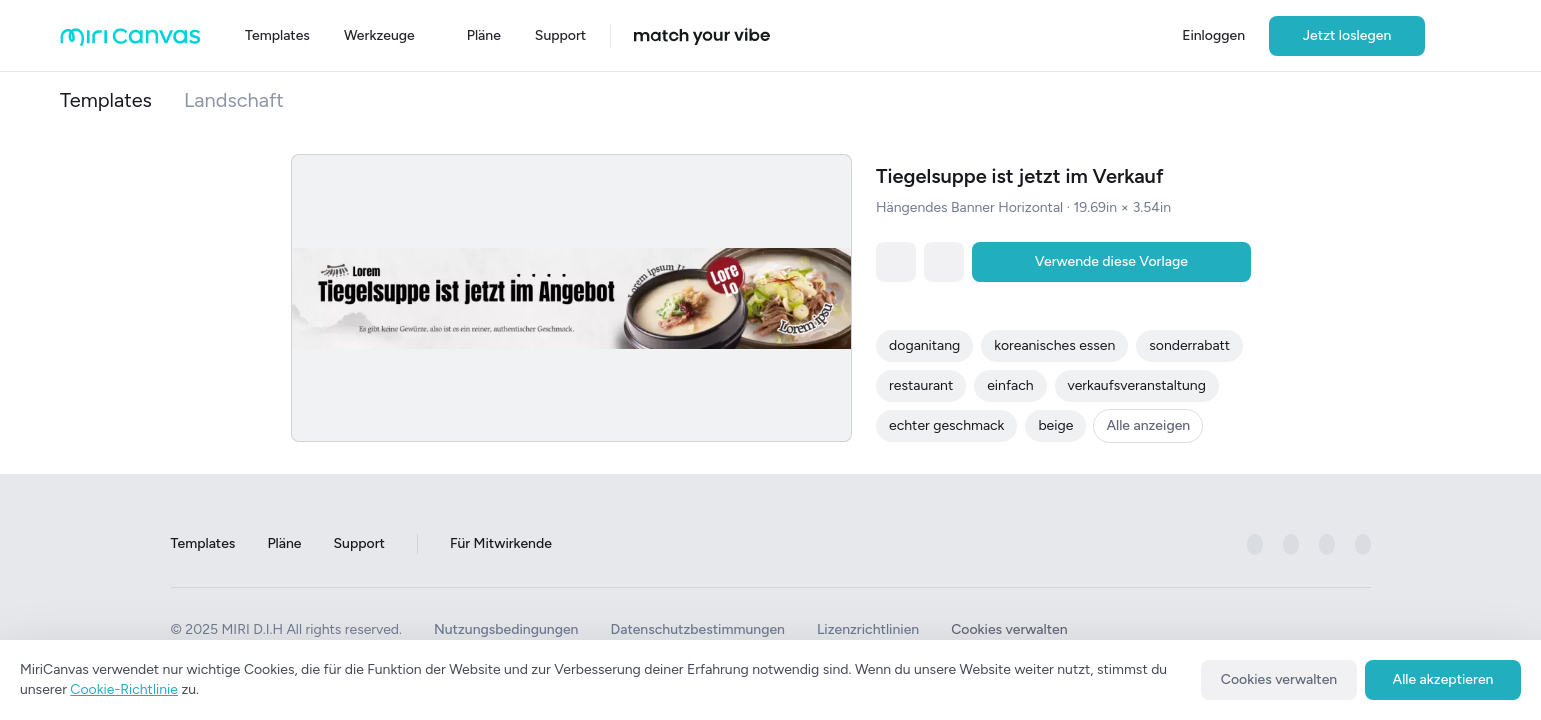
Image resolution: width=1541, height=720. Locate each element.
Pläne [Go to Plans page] (284, 543)
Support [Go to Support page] (358, 543)
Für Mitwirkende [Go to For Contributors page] (501, 543)
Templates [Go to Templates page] (203, 543)
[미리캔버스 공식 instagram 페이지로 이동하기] (1291, 544)
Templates (106, 100)
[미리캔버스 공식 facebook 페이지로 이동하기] (1255, 544)
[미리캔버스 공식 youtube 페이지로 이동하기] (1363, 544)
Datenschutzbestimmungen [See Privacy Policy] (697, 629)
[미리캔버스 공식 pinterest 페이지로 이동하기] (1327, 544)
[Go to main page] (130, 41)
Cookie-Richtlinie (124, 689)
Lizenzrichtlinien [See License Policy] (868, 629)
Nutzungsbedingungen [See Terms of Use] (506, 629)
